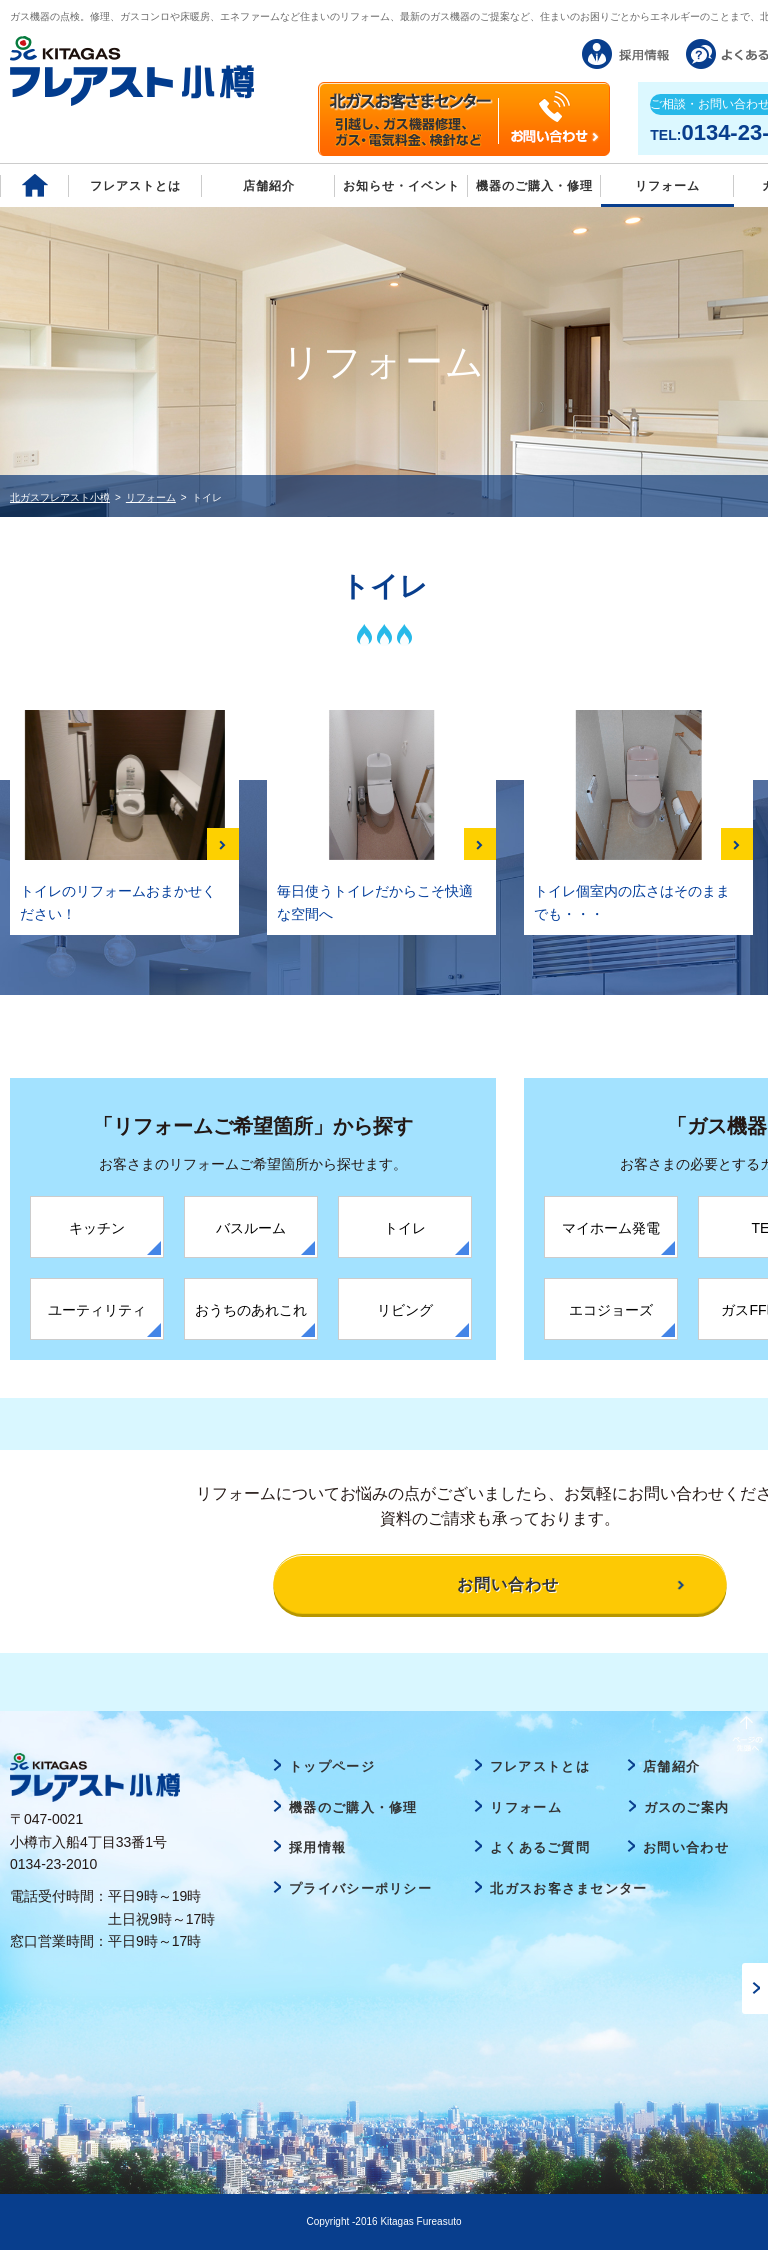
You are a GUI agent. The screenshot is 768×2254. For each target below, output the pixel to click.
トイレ (405, 1228)
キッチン (97, 1228)
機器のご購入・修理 (534, 186)
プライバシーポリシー (360, 1892)
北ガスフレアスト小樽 (60, 497)
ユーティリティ (97, 1310)
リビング (405, 1310)
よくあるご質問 (540, 1852)
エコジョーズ (611, 1310)
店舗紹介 (269, 186)
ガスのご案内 (687, 1811)
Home (34, 185)
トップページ (332, 1770)
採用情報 (317, 1852)
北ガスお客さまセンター (568, 1892)
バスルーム (251, 1228)
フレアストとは (135, 186)
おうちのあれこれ (251, 1310)
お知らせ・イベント (401, 186)
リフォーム (667, 186)
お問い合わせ (686, 1852)
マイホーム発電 (611, 1228)
